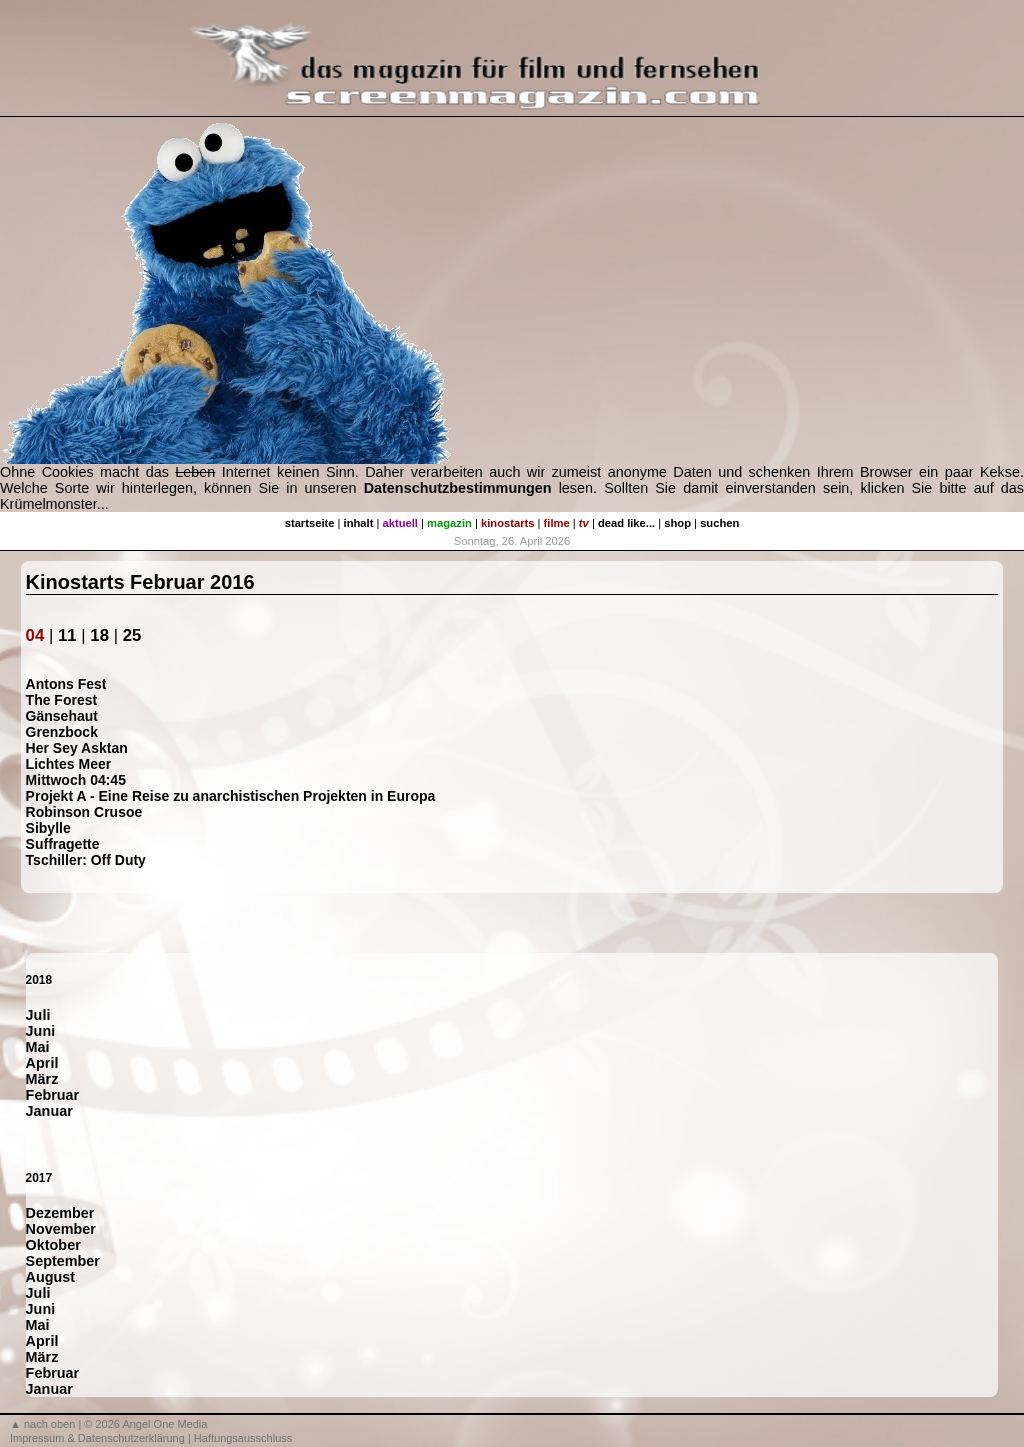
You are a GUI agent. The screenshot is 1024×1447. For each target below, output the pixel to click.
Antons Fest (66, 684)
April (42, 1063)
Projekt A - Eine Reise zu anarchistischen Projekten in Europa (231, 796)
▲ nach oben (42, 1424)
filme (557, 523)
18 (99, 635)
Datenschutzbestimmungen (458, 488)
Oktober (53, 1245)
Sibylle (48, 828)
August (51, 1277)
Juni (41, 1031)
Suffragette (63, 844)
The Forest (62, 700)
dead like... (626, 523)
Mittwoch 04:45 (76, 780)
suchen (719, 523)
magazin (449, 523)
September (63, 1261)
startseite (310, 523)
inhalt (359, 523)
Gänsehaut (62, 716)
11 (67, 635)
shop (677, 523)
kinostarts (507, 523)
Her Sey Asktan (77, 748)
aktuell (400, 523)
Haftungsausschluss (243, 1438)
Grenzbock (62, 732)
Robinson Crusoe (84, 812)
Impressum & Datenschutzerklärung (97, 1438)
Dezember (60, 1213)
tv (584, 523)
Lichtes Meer (69, 764)
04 (35, 635)
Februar (53, 1095)
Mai (38, 1047)
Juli (38, 1015)
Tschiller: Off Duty (86, 860)
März (42, 1079)
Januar (49, 1111)
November (61, 1229)
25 (132, 635)
